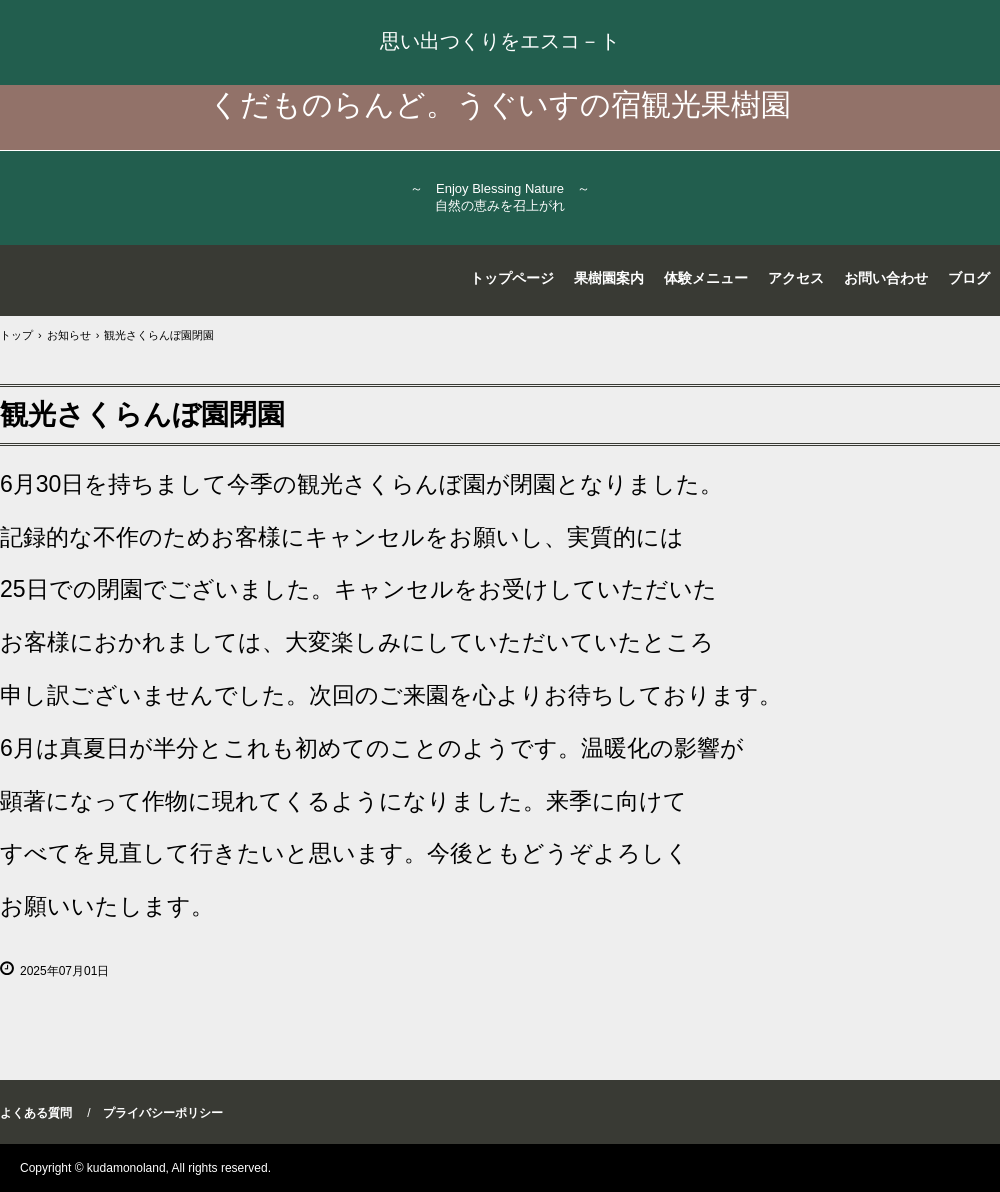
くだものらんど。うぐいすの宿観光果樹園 (500, 104)
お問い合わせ (886, 278)
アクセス (796, 278)
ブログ (969, 278)
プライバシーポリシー (163, 1113)
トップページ (512, 278)
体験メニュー (706, 278)
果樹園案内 (609, 278)
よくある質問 (36, 1113)
